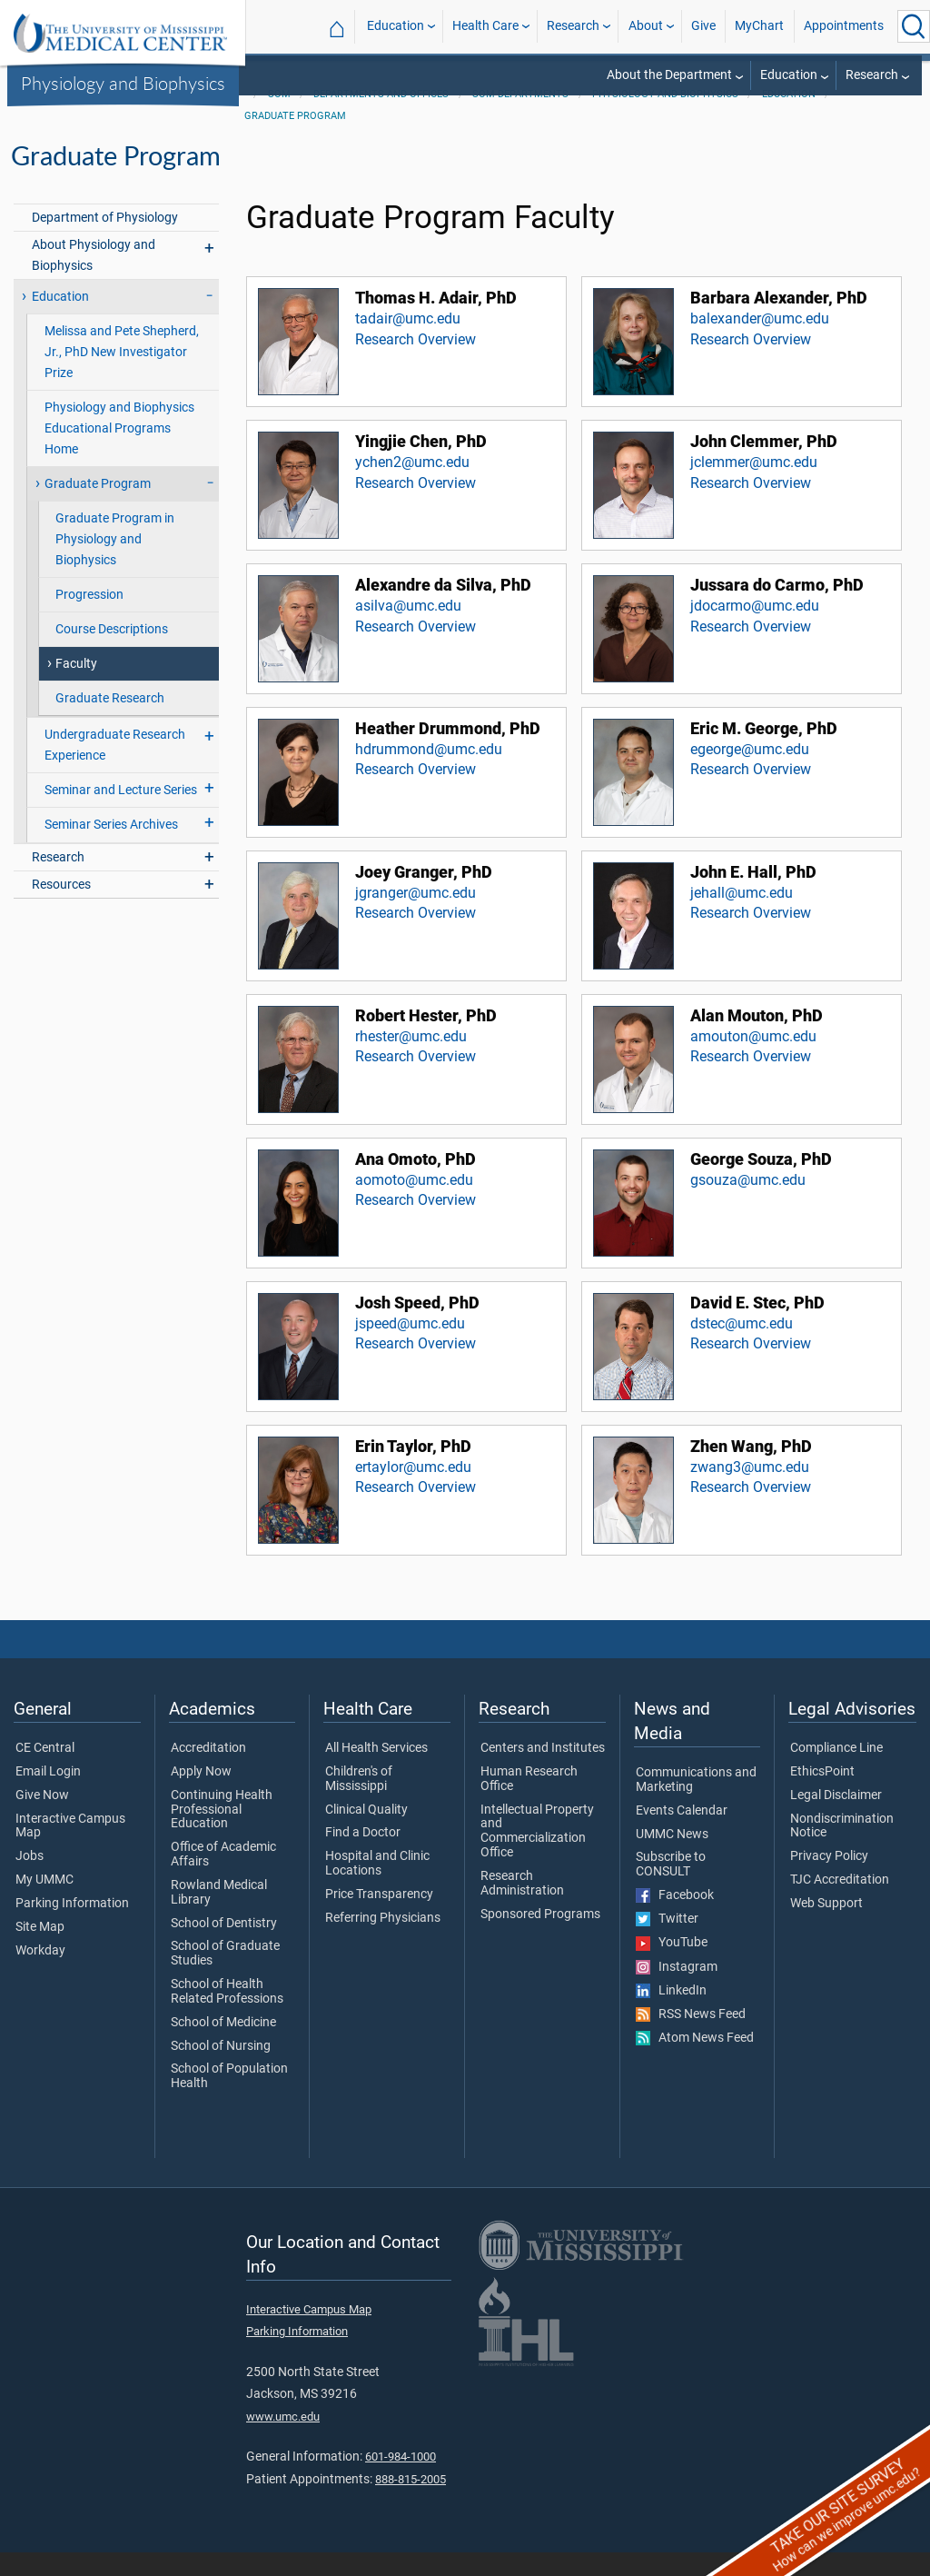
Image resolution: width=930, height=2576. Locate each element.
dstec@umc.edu (741, 1347)
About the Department (669, 75)
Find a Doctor (363, 1856)
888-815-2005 (410, 2503)
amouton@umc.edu (753, 1060)
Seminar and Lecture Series (121, 813)
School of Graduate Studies (225, 1977)
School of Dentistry (224, 1947)
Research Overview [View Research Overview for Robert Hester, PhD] (415, 1080)
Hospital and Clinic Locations (377, 1887)
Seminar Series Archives (111, 848)
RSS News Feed (691, 2038)
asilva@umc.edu (408, 629)
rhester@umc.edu (411, 1060)
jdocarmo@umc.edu (754, 629)
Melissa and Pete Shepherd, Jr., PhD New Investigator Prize (122, 375)
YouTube (671, 1966)
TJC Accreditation (839, 1903)
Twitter (667, 1942)
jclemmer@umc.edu (753, 485)
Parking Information (72, 1927)
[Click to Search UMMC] (913, 26)
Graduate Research (109, 722)
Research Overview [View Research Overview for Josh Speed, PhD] (415, 1367)
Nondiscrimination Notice (842, 1850)
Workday (40, 1974)
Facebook (675, 1919)
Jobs (29, 1880)
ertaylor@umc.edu (413, 1490)
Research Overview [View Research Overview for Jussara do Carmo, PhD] (750, 650)
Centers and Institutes (542, 1772)
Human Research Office (529, 1802)
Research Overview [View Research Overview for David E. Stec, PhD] (750, 1367)
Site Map (39, 1951)
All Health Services (376, 1772)
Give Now (42, 1819)
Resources (61, 908)
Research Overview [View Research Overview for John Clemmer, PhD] (750, 506)
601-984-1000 (400, 2480)
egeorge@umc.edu (749, 772)
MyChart (759, 26)
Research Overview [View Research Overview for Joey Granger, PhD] (415, 936)
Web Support (826, 1927)
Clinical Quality (366, 1833)
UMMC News (672, 1858)
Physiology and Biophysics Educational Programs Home (119, 452)
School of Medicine (223, 2046)
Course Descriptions (111, 653)
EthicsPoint (822, 1795)
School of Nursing (221, 2070)
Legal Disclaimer (836, 1819)
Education (395, 26)
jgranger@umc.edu (415, 916)
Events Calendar (681, 1834)
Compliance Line (836, 1772)
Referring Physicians (382, 1941)
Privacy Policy (829, 1880)
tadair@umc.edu (407, 342)
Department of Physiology (105, 241)
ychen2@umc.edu (412, 485)
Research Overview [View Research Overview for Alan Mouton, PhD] (750, 1080)
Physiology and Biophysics (123, 82)
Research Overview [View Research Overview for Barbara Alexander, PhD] (750, 363)
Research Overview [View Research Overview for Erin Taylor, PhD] (415, 1510)
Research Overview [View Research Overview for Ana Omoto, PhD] (415, 1223)
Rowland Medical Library (219, 1916)
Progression (89, 618)
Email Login (48, 1795)
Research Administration (522, 1907)
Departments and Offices (381, 118)
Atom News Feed (695, 2061)
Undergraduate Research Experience (115, 769)
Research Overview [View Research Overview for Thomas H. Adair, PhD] (415, 363)
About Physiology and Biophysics (93, 279)
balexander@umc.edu (759, 342)
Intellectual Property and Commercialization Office (537, 1855)
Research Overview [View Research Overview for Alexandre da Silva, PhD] (415, 650)
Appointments (844, 26)
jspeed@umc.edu (410, 1347)
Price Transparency (379, 1918)
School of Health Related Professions (227, 2015)
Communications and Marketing (696, 1803)
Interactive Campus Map (70, 1850)
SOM (279, 118)
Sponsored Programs (540, 1938)
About (645, 26)
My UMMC (44, 1903)
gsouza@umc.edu (748, 1203)
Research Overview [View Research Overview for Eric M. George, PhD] (750, 792)
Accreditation (208, 1772)
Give (703, 26)
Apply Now (201, 1795)
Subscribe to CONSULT (671, 1888)
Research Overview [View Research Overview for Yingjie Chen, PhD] (415, 506)
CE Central (44, 1772)
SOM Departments (520, 118)
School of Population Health (229, 2099)
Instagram (676, 1991)
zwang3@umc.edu (749, 1490)
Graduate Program (295, 139)
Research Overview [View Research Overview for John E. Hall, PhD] (750, 936)
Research (573, 26)
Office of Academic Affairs (223, 1878)
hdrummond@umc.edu (428, 772)
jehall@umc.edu (741, 916)
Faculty (76, 687)
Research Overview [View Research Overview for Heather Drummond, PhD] (415, 792)
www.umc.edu (283, 2440)
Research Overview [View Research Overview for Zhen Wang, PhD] (750, 1510)
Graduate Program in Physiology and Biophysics (114, 563)
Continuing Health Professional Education (221, 1833)
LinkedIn (671, 2014)
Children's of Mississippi (358, 1802)
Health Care (485, 26)
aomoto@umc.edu (414, 1203)
